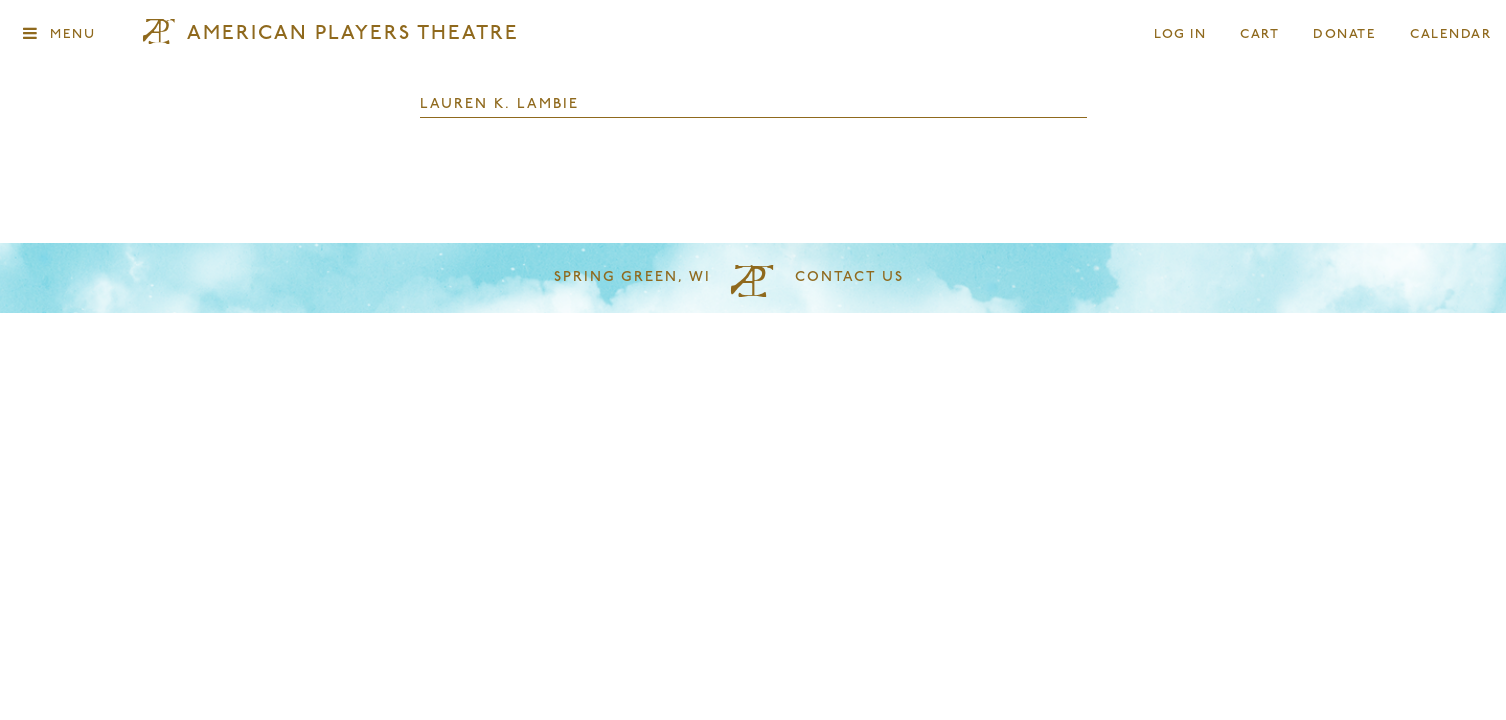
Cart (1260, 34)
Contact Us (849, 277)
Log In (1181, 34)
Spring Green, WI (632, 277)
